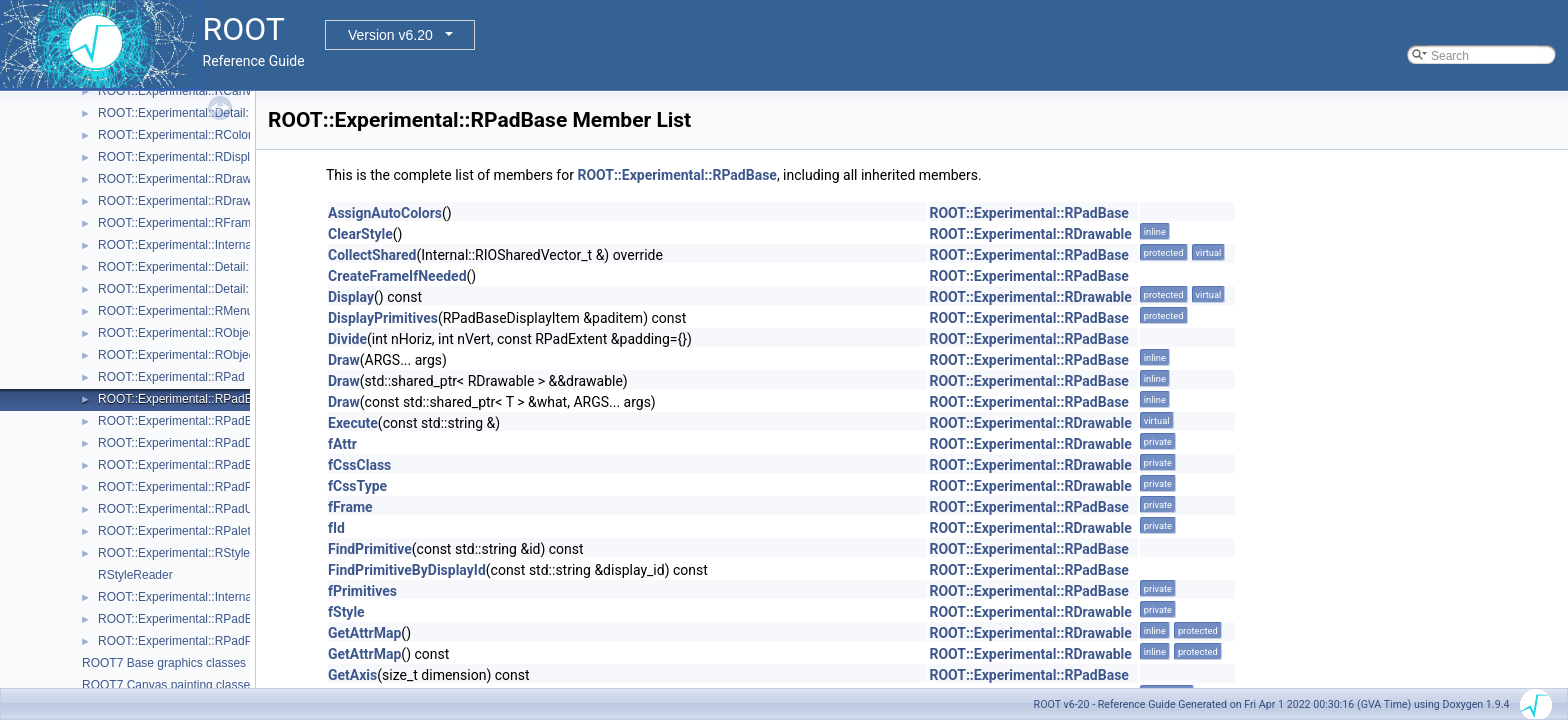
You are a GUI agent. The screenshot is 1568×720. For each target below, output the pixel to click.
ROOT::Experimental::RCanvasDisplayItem (212, 91)
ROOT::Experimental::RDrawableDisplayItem (217, 201)
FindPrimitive (370, 549)
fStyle (346, 612)
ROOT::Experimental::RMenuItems (190, 311)
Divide (347, 339)
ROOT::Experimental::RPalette (179, 531)
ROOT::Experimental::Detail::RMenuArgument (220, 267)
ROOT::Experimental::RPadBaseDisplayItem (216, 421)
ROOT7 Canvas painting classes (169, 685)
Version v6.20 (390, 35)
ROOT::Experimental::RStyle (174, 553)
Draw (344, 360)
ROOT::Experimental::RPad (171, 377)
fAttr (342, 444)
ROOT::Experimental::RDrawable (186, 179)
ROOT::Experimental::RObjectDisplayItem (209, 333)
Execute (353, 423)
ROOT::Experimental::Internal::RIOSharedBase (223, 245)
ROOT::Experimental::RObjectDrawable (203, 355)
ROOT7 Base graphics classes (164, 663)
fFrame (350, 507)
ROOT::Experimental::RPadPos (181, 487)
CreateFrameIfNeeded (397, 276)
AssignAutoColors (385, 213)
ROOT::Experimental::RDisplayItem (192, 157)
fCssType (357, 486)
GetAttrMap (364, 633)
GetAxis (352, 675)
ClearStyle (360, 234)
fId (336, 528)
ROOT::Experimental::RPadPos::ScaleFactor (217, 641)
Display (351, 297)
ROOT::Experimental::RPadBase (185, 399)
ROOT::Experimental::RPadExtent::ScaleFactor (223, 619)
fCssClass (359, 465)
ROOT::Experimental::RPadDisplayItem (202, 443)
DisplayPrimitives (383, 318)
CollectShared (372, 255)
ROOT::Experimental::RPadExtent (188, 465)
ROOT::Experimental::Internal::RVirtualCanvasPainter (240, 597)
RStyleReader (135, 575)
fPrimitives (362, 591)
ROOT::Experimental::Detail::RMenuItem (206, 289)
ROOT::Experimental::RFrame (178, 223)
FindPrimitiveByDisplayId (407, 570)
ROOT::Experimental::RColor (175, 135)
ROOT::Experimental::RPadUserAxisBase (209, 509)
